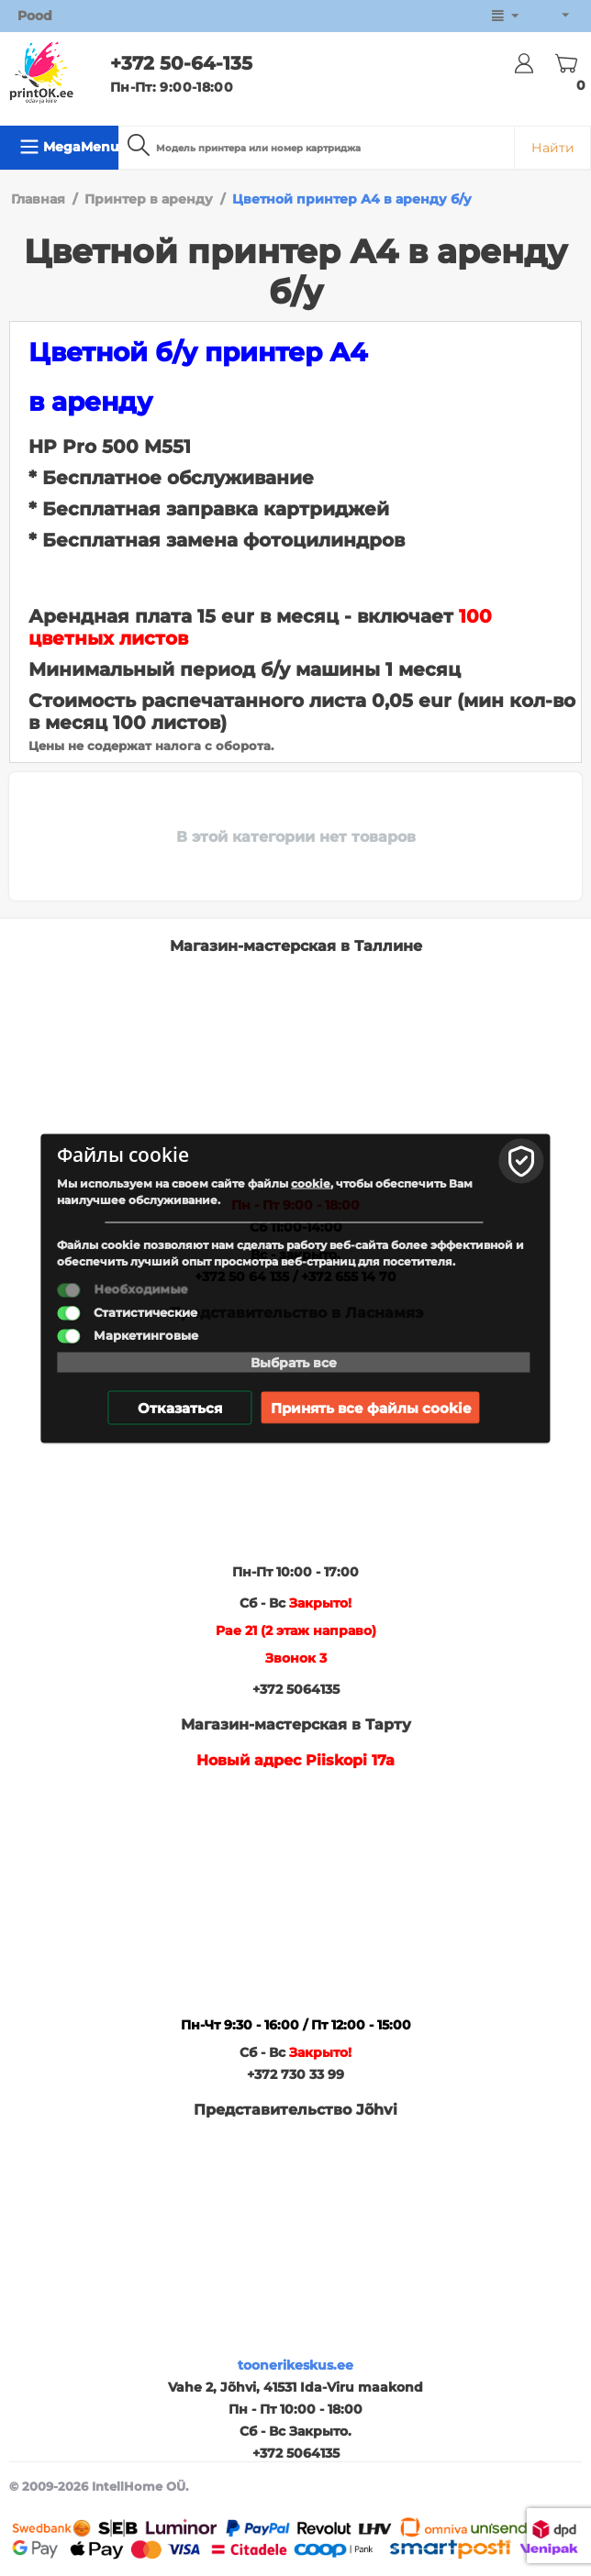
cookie (310, 1182)
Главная (38, 199)
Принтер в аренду (148, 199)
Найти (552, 147)
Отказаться (180, 1407)
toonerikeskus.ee (295, 2365)
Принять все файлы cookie (371, 1407)
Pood (34, 15)
